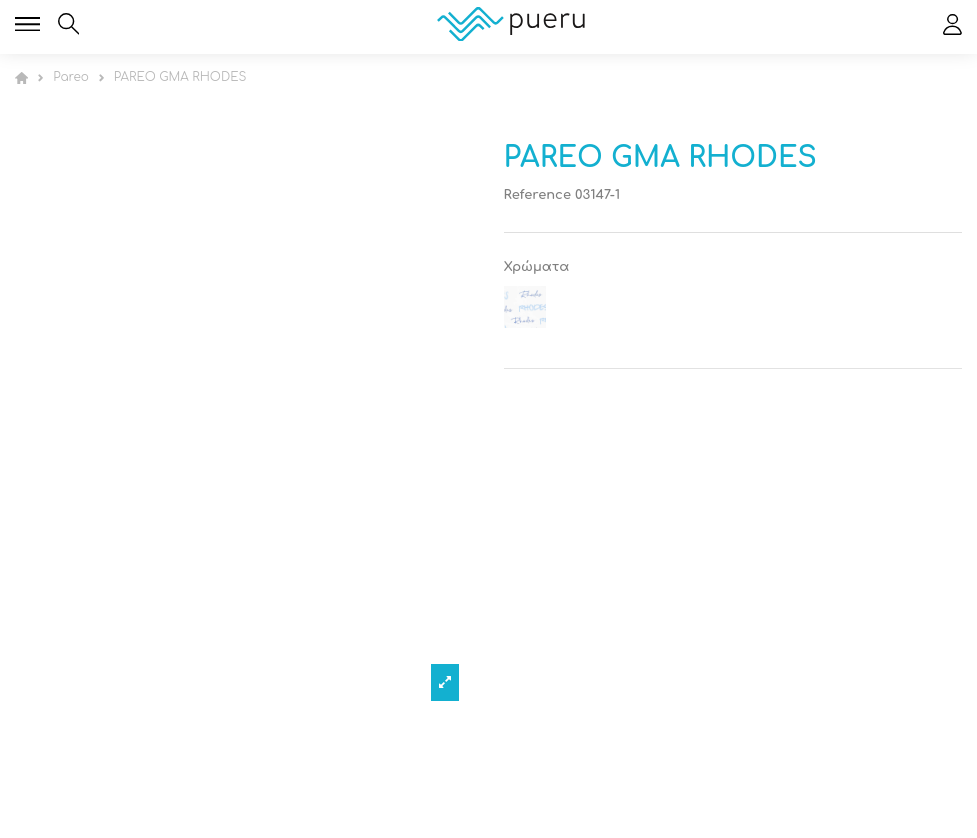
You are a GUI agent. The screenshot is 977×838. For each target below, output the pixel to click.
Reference (538, 195)
